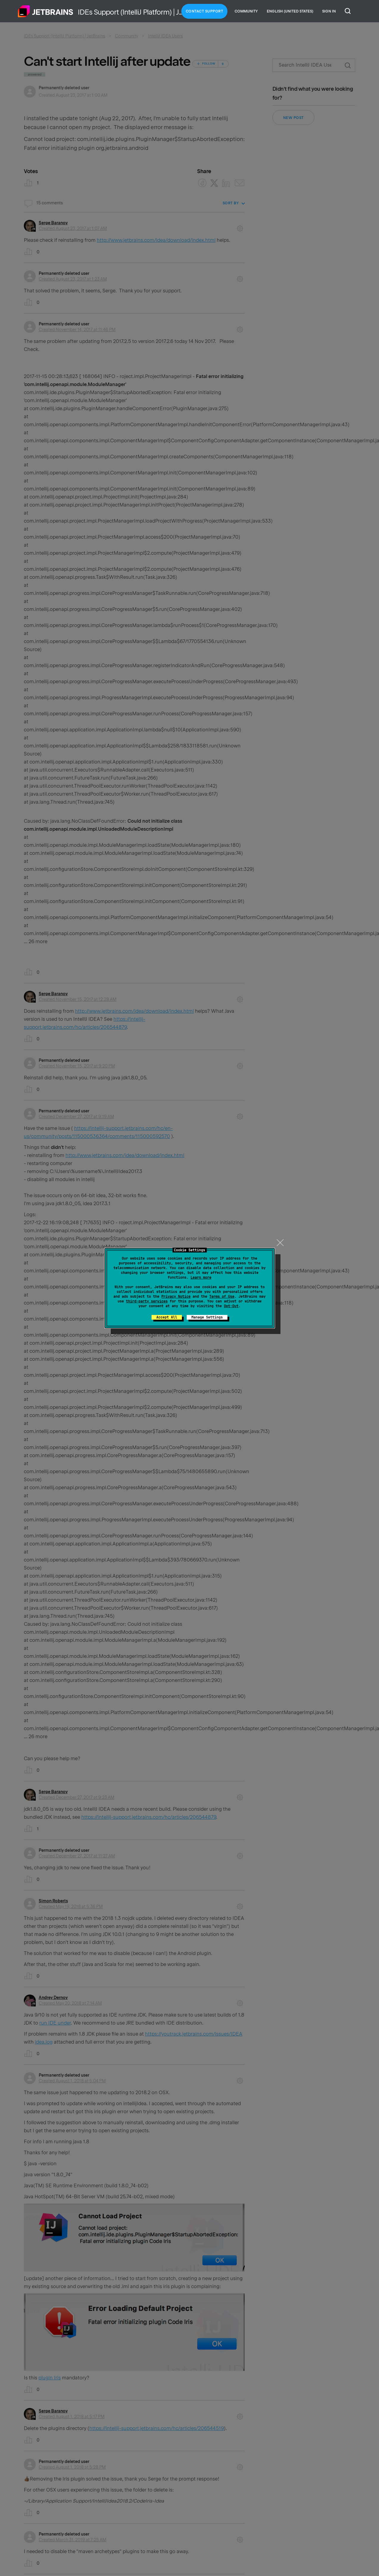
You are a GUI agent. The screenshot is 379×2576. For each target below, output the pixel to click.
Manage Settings (207, 1317)
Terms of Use (221, 1296)
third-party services (147, 1301)
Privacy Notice (176, 1296)
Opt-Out (231, 1306)
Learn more (201, 1277)
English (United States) (290, 11)
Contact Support (204, 11)
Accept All (166, 1317)
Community (246, 11)
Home (45, 11)
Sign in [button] (329, 11)
